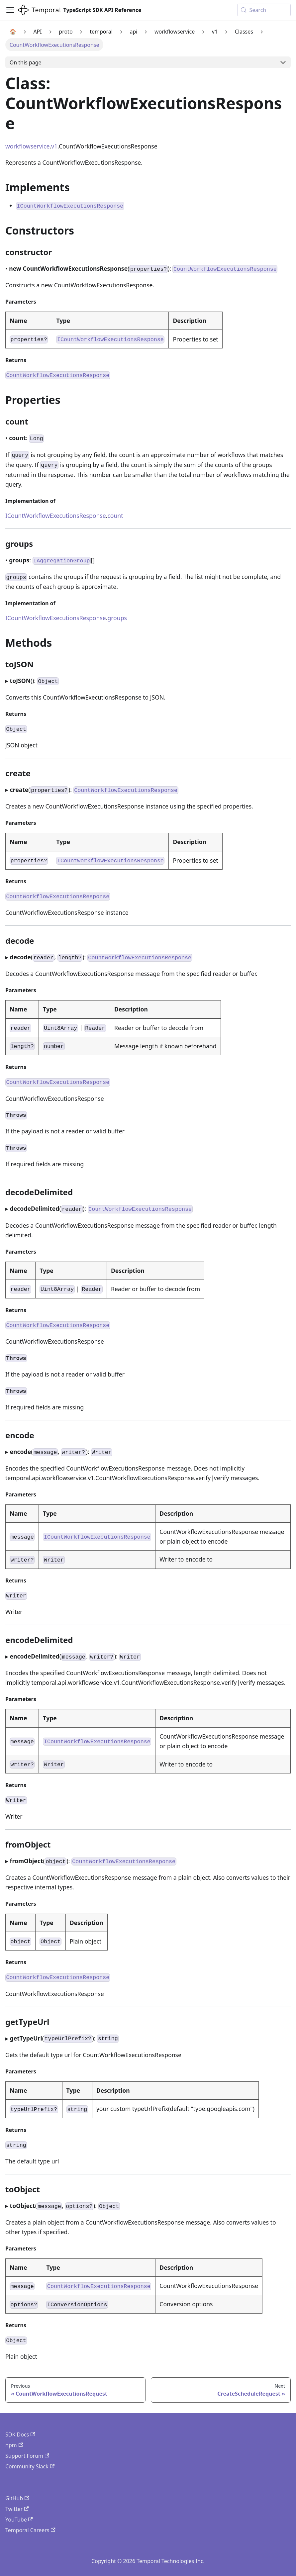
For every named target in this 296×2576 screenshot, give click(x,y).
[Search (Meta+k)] (264, 10)
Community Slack (29, 2466)
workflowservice (27, 146)
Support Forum (27, 2455)
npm (14, 2445)
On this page (26, 62)
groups (117, 618)
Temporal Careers (30, 2530)
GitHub (17, 2498)
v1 (54, 146)
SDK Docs (20, 2434)
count (115, 516)
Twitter (17, 2509)
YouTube (19, 2519)
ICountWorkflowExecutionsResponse (55, 516)
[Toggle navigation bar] (10, 10)
